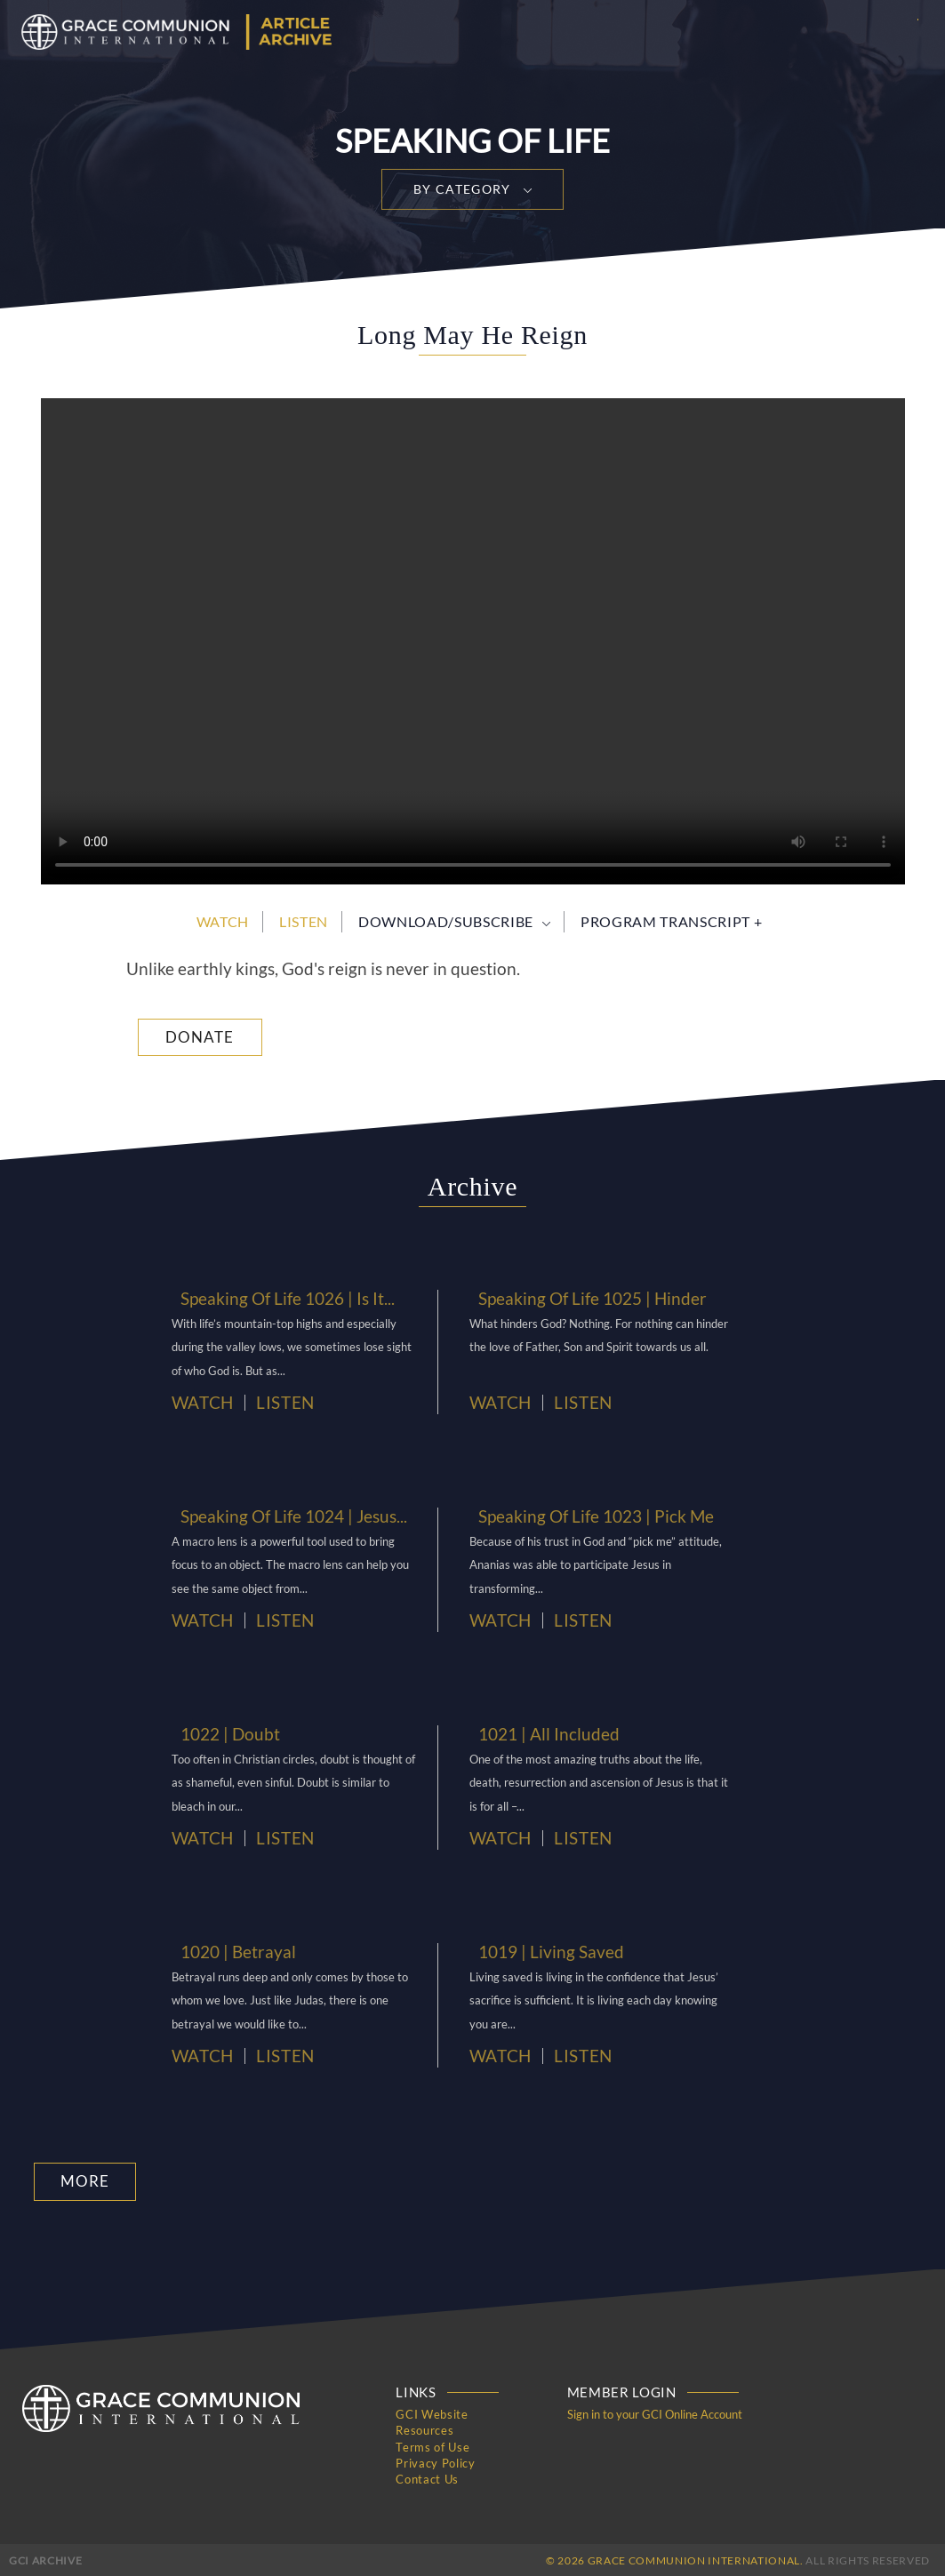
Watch (222, 921)
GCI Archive (45, 2557)
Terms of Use (432, 2445)
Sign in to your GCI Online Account (654, 2413)
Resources (424, 2429)
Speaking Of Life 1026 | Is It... (279, 1298)
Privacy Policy (435, 2461)
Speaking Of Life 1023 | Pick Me (585, 1515)
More (82, 2180)
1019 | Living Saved (544, 1951)
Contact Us (427, 2477)
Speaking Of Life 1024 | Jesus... (284, 1515)
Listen (303, 921)
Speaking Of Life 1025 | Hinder (582, 1298)
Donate (199, 1036)
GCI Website (432, 2413)
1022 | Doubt (225, 1733)
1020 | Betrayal (232, 1951)
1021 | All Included (542, 1733)
